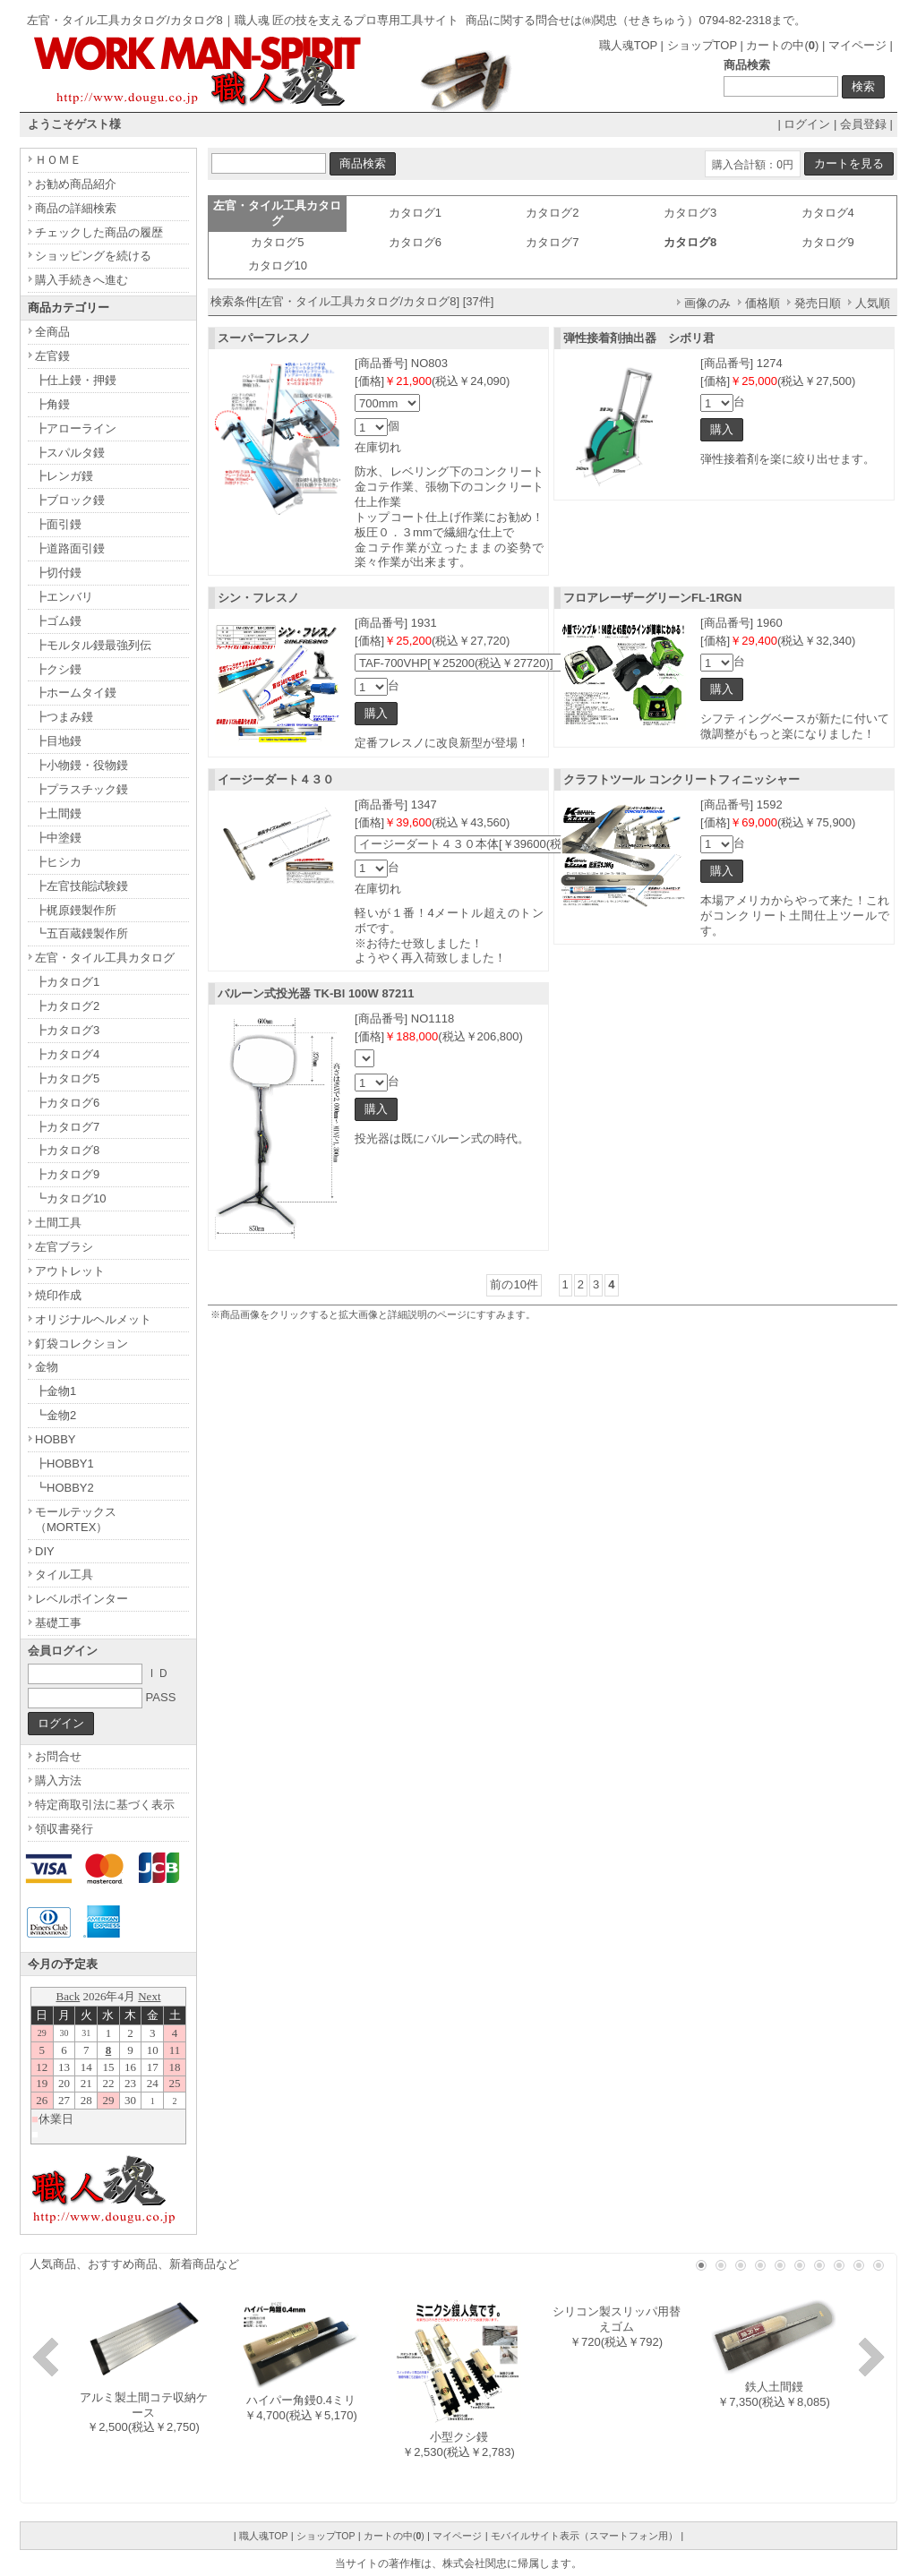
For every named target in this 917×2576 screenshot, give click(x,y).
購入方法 (58, 1780)
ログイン (807, 124)
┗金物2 (55, 1415)
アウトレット (70, 1271)
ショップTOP (702, 45)
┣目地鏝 (58, 741)
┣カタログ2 (67, 1006)
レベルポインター (81, 1598)
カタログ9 (827, 242)
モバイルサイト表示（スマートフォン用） (584, 2535)
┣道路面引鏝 (70, 548)
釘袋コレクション (81, 1343)
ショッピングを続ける (93, 255)
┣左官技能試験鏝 (81, 886)
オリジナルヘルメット (93, 1319)
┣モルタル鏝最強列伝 (93, 645)
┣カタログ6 (67, 1102)
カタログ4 (827, 212)
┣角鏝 (52, 404)
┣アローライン (75, 428)
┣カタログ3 (67, 1030)
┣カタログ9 (67, 1174)
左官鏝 (52, 356)
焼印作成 (58, 1295)
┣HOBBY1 (64, 1463)
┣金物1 (55, 1391)
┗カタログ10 (70, 1198)
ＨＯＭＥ (58, 160)
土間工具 (58, 1222)
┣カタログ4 (67, 1054)
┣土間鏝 (58, 813)
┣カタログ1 (67, 981)
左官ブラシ (64, 1247)
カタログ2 (552, 212)
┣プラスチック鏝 (81, 789)
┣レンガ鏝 (64, 476)
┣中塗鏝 (58, 837)
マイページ (857, 45)
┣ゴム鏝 (58, 621)
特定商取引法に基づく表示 (105, 1804)
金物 (46, 1367)
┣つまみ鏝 (64, 716)
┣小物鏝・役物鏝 (81, 765)
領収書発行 (64, 1829)
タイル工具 (64, 1574)
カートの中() (782, 45)
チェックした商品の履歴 (99, 232)
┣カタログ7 (67, 1127)
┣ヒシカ (58, 862)
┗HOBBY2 (64, 1487)
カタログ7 (552, 242)
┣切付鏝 (58, 572)
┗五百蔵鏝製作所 (81, 933)
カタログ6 (415, 242)
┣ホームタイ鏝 (75, 692)
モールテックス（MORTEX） (75, 1519)
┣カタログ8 (67, 1150)
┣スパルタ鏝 (70, 452)
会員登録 (863, 124)
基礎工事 (58, 1623)
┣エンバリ (64, 596)
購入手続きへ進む (81, 280)
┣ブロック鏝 (70, 500)
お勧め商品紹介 (75, 184)
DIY (45, 1551)
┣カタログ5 (67, 1078)
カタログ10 (277, 265)
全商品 (52, 331)
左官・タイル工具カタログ (105, 957)
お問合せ (58, 1756)
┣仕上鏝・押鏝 (75, 380)
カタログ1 (415, 212)
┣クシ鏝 (58, 669)
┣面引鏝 (58, 524)
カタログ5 (277, 242)
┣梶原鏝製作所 (75, 910)
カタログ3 (690, 212)
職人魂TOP (628, 45)
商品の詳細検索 (75, 208)
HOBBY (55, 1439)
